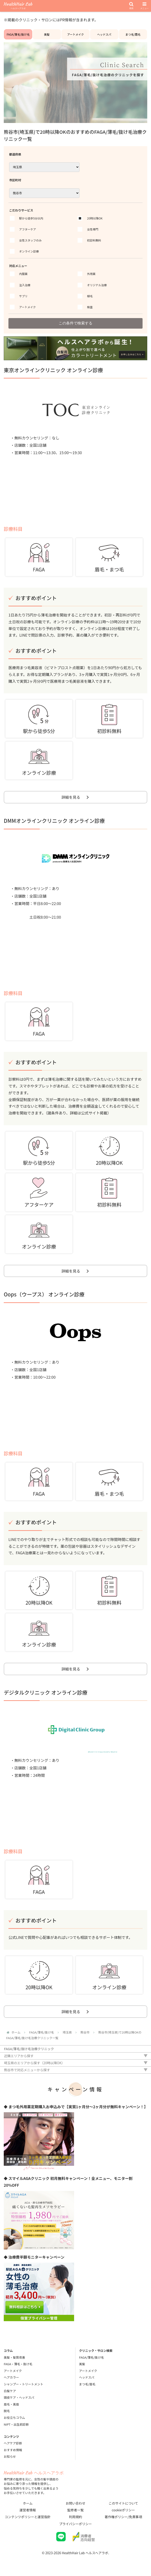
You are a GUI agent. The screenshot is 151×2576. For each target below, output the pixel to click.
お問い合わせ (75, 2503)
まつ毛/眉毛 (132, 34)
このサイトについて (123, 2503)
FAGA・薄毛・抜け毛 (18, 2364)
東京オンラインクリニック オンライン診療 (53, 370)
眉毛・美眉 (11, 2404)
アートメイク (75, 34)
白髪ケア (10, 2391)
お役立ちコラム (14, 2417)
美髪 (47, 34)
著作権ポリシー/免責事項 (123, 2516)
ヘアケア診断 (13, 2443)
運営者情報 (27, 2510)
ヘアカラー (11, 2377)
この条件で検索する (75, 323)
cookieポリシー (123, 2510)
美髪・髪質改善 (14, 2357)
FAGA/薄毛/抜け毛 (18, 34)
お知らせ (10, 2456)
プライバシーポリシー (75, 2523)
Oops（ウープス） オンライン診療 (44, 1294)
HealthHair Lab (18, 6)
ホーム (28, 2503)
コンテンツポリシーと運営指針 (28, 2516)
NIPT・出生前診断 (16, 2424)
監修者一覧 (75, 2510)
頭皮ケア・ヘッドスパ (19, 2397)
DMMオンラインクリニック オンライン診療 (54, 820)
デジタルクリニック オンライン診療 (45, 1692)
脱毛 (7, 2411)
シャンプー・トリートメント (23, 2384)
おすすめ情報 (13, 2450)
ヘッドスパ (104, 34)
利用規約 (75, 2516)
